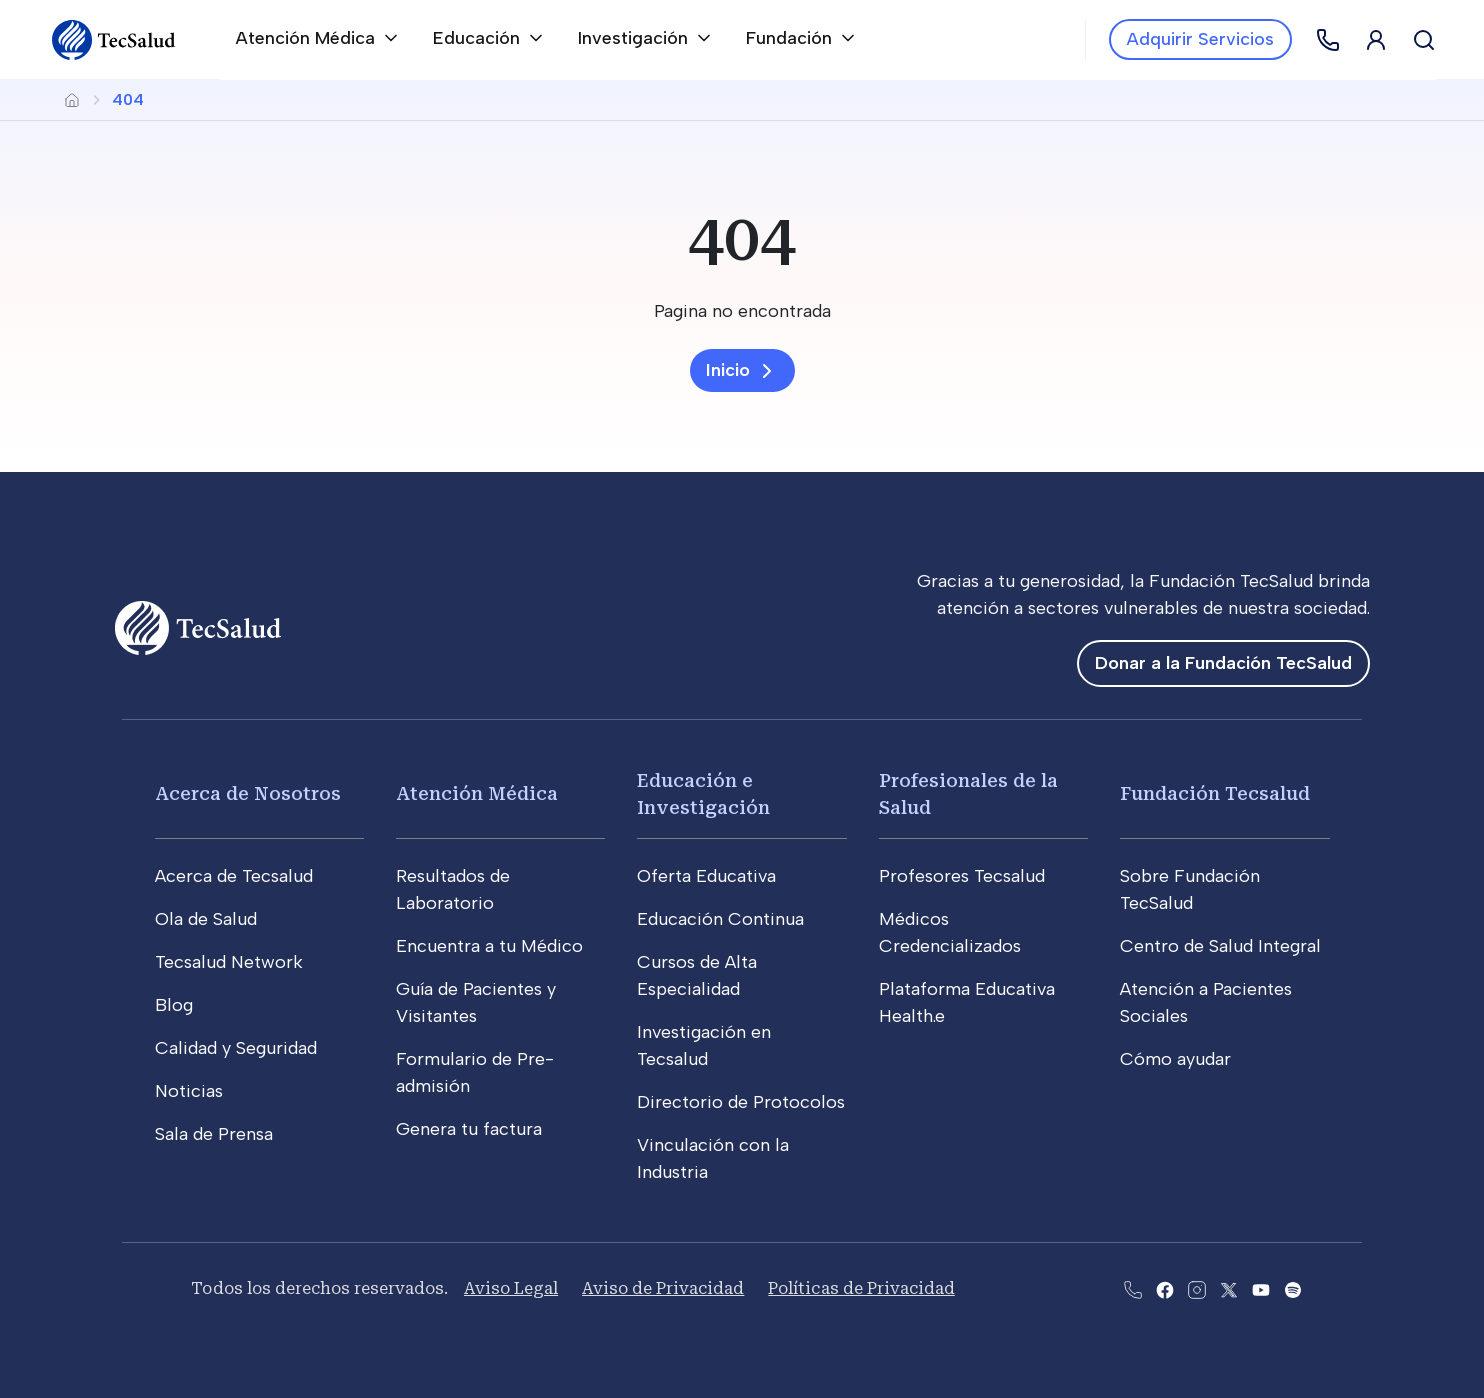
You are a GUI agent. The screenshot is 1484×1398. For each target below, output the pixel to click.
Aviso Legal (511, 1288)
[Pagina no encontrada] (742, 311)
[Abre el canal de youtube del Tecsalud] (1261, 1288)
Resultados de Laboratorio (453, 889)
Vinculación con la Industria (713, 1158)
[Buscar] (1424, 40)
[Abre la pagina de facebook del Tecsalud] (1165, 1288)
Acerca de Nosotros (248, 793)
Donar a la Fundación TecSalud (1223, 663)
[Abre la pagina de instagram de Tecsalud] (1197, 1288)
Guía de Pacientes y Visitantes (476, 1002)
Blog (174, 1005)
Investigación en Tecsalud (704, 1045)
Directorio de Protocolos (741, 1102)
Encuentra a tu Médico (489, 946)
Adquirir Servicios (1200, 39)
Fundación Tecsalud (1215, 793)
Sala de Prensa (214, 1134)
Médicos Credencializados (950, 932)
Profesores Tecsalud (962, 876)
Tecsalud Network (229, 962)
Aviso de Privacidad (663, 1288)
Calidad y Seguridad (236, 1048)
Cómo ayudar (1175, 1059)
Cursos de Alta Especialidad (697, 975)
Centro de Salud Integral (1220, 946)
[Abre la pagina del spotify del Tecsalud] (1293, 1288)
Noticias (189, 1091)
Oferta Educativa (706, 876)
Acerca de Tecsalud (234, 876)
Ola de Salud (206, 919)
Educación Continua (720, 919)
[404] (742, 239)
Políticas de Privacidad (861, 1288)
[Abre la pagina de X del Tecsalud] (1229, 1288)
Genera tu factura (469, 1129)
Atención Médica (477, 793)
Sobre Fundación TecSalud (1190, 889)
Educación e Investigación (703, 794)
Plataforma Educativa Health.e (967, 1002)
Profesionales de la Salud (968, 794)
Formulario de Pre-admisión (475, 1072)
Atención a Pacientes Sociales (1206, 1002)
